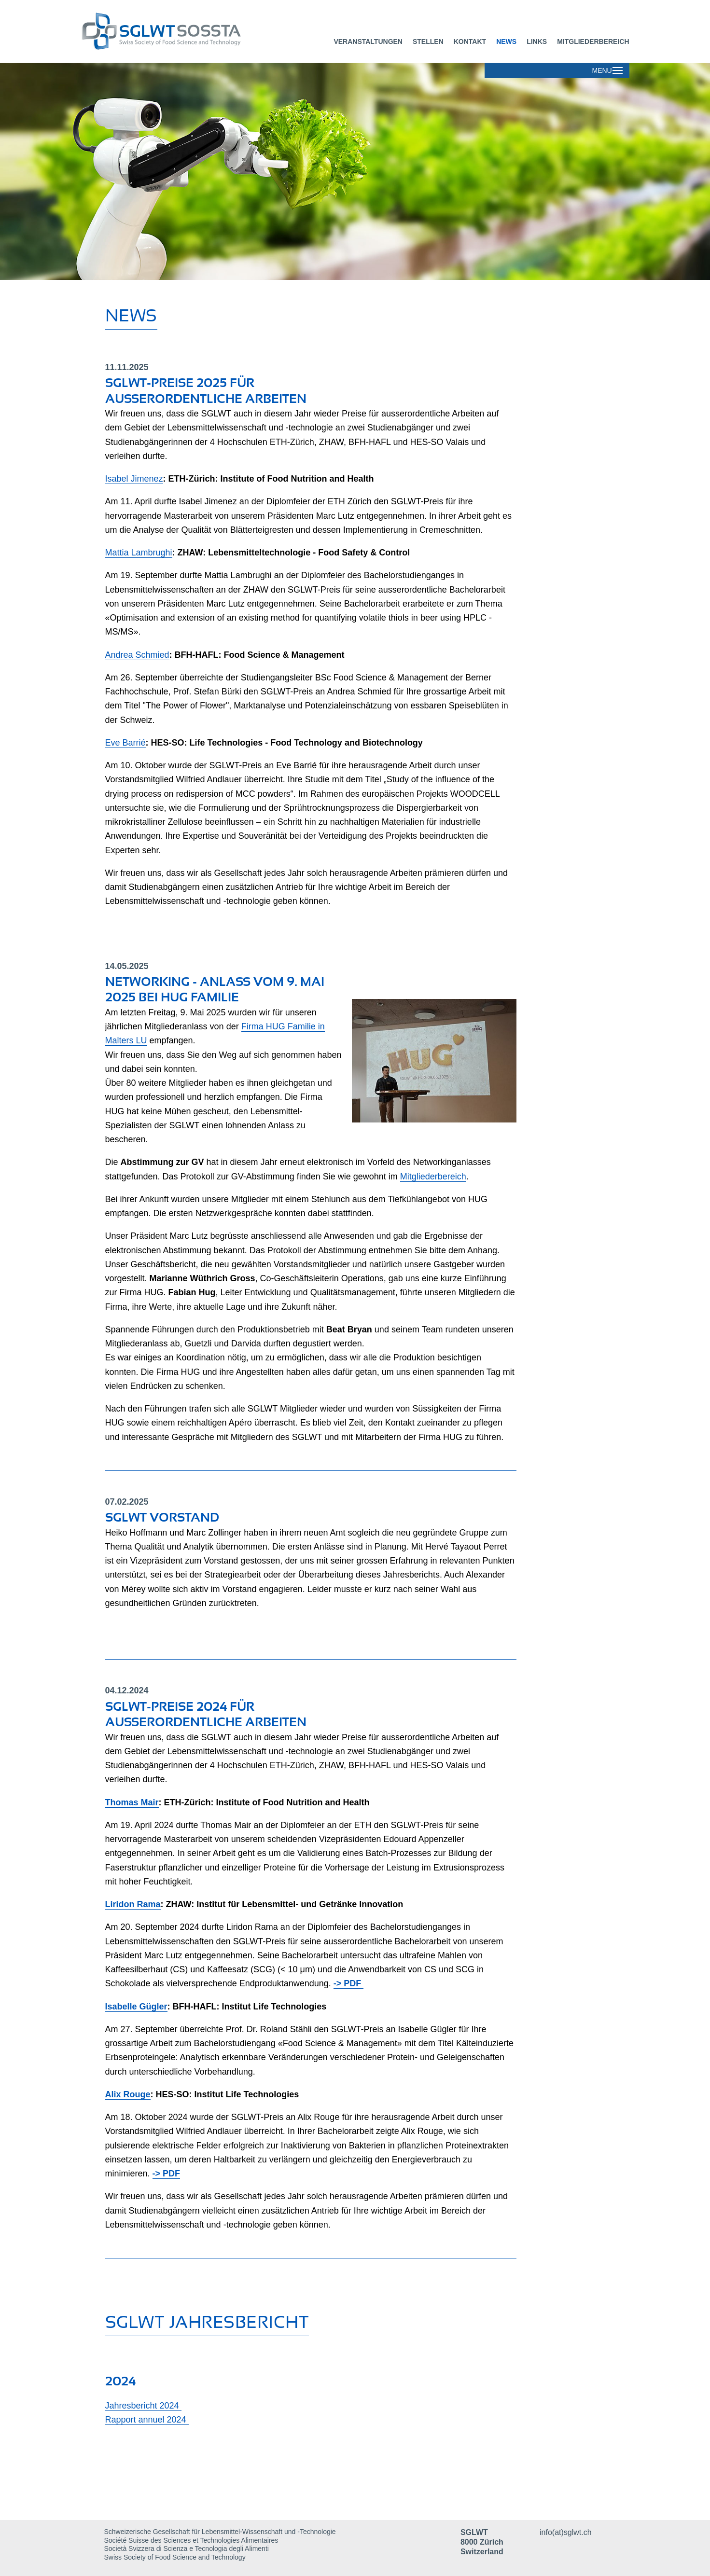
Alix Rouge (128, 2094)
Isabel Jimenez (134, 479)
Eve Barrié (125, 743)
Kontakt (470, 41)
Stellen (428, 41)
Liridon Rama (133, 1904)
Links (537, 41)
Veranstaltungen (368, 41)
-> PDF (349, 1983)
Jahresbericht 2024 (143, 2405)
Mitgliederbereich (593, 41)
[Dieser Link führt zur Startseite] (201, 31)
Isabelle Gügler (136, 2006)
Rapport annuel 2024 (147, 2419)
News (506, 41)
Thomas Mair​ (132, 1802)
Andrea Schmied (137, 655)
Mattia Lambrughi (138, 552)
